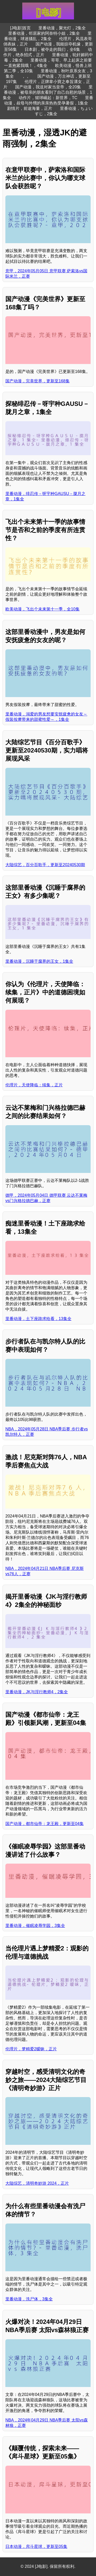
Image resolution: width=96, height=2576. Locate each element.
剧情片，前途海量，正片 (29, 108)
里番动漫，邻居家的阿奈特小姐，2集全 (44, 33)
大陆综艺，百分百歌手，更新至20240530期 (45, 865)
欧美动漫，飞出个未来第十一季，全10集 (42, 609)
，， (26, 76)
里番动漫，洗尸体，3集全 (29, 2299)
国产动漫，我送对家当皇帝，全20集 (48, 87)
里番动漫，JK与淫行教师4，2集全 (36, 1692)
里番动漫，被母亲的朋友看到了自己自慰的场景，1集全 (48, 92)
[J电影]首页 (20, 28)
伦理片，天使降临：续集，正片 (34, 1085)
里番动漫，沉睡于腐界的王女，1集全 (39, 961)
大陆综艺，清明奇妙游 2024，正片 (37, 2183)
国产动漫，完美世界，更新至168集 (37, 381)
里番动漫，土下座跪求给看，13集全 (38, 1318)
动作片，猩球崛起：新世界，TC (48, 98)
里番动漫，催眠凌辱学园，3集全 (35, 1925)
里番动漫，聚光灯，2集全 (62, 28)
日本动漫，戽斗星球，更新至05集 (36, 2546)
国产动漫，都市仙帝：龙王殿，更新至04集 (44, 1823)
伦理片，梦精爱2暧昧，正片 (31, 2049)
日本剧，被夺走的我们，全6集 (52, 49)
